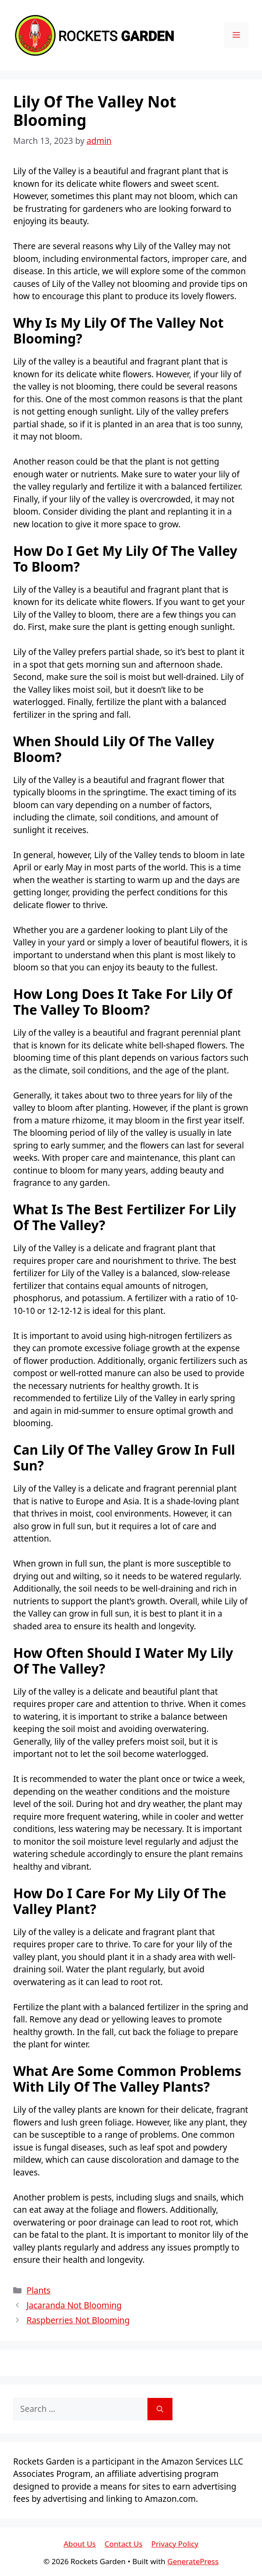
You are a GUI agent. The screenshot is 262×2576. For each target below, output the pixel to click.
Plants (38, 2290)
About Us (80, 2544)
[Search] (159, 2409)
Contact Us (123, 2544)
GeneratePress (193, 2561)
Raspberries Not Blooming (77, 2320)
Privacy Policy (174, 2544)
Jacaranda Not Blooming (74, 2305)
